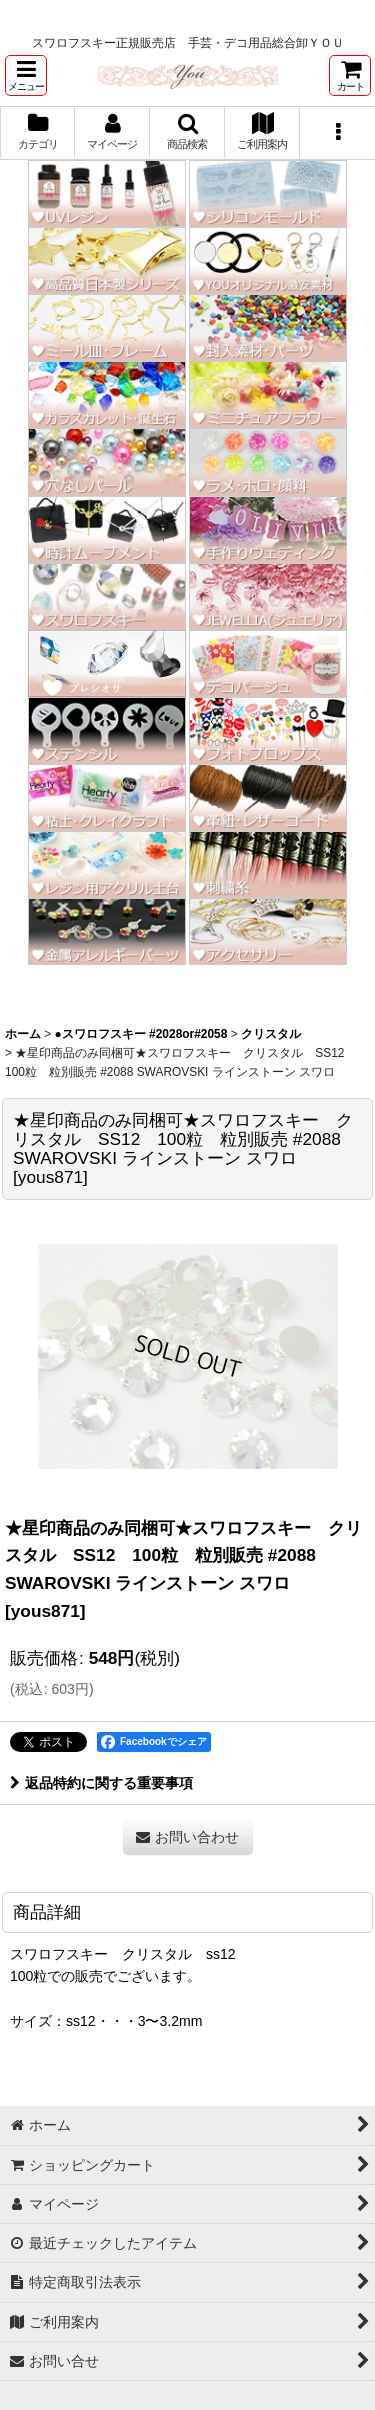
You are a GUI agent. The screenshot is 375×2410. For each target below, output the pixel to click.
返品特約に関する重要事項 (101, 1783)
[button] (26, 75)
